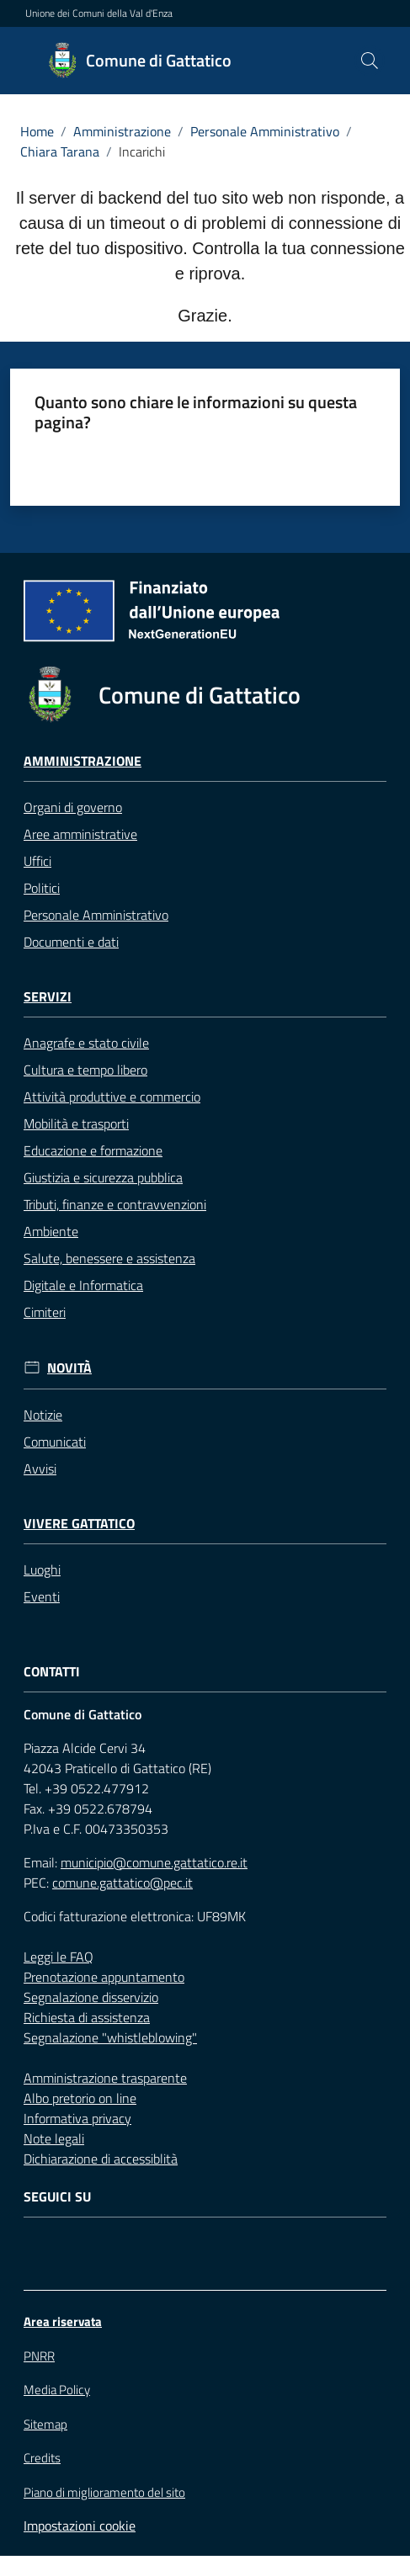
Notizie (43, 1415)
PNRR (39, 2356)
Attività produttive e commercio (112, 1096)
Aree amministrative (80, 834)
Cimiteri (45, 1312)
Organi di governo (73, 807)
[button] (369, 60)
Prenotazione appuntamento (104, 1977)
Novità (69, 1368)
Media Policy (57, 2389)
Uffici (37, 861)
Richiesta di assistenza (87, 2017)
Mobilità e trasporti (76, 1123)
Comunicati (55, 1441)
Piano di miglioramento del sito (104, 2492)
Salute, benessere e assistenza (109, 1258)
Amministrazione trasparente (105, 2078)
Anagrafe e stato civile (86, 1043)
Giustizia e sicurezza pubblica (103, 1177)
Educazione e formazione (93, 1150)
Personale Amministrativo (264, 131)
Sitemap (45, 2424)
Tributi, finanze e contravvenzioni (115, 1204)
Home (37, 131)
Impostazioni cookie (80, 2525)
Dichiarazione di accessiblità (101, 2158)
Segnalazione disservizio (91, 1997)
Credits (42, 2458)
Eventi (42, 1596)
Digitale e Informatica (83, 1285)
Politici (42, 888)
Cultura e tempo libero (85, 1070)
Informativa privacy (77, 2118)
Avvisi (40, 1468)
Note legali (54, 2138)
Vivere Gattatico (79, 1524)
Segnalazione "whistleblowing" (110, 2037)
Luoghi (42, 1569)
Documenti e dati (71, 942)
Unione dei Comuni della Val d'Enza (99, 13)
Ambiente (51, 1231)
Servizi (48, 997)
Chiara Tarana (59, 151)
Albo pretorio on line (80, 2098)
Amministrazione (122, 131)
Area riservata (63, 2321)
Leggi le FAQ (58, 1957)
